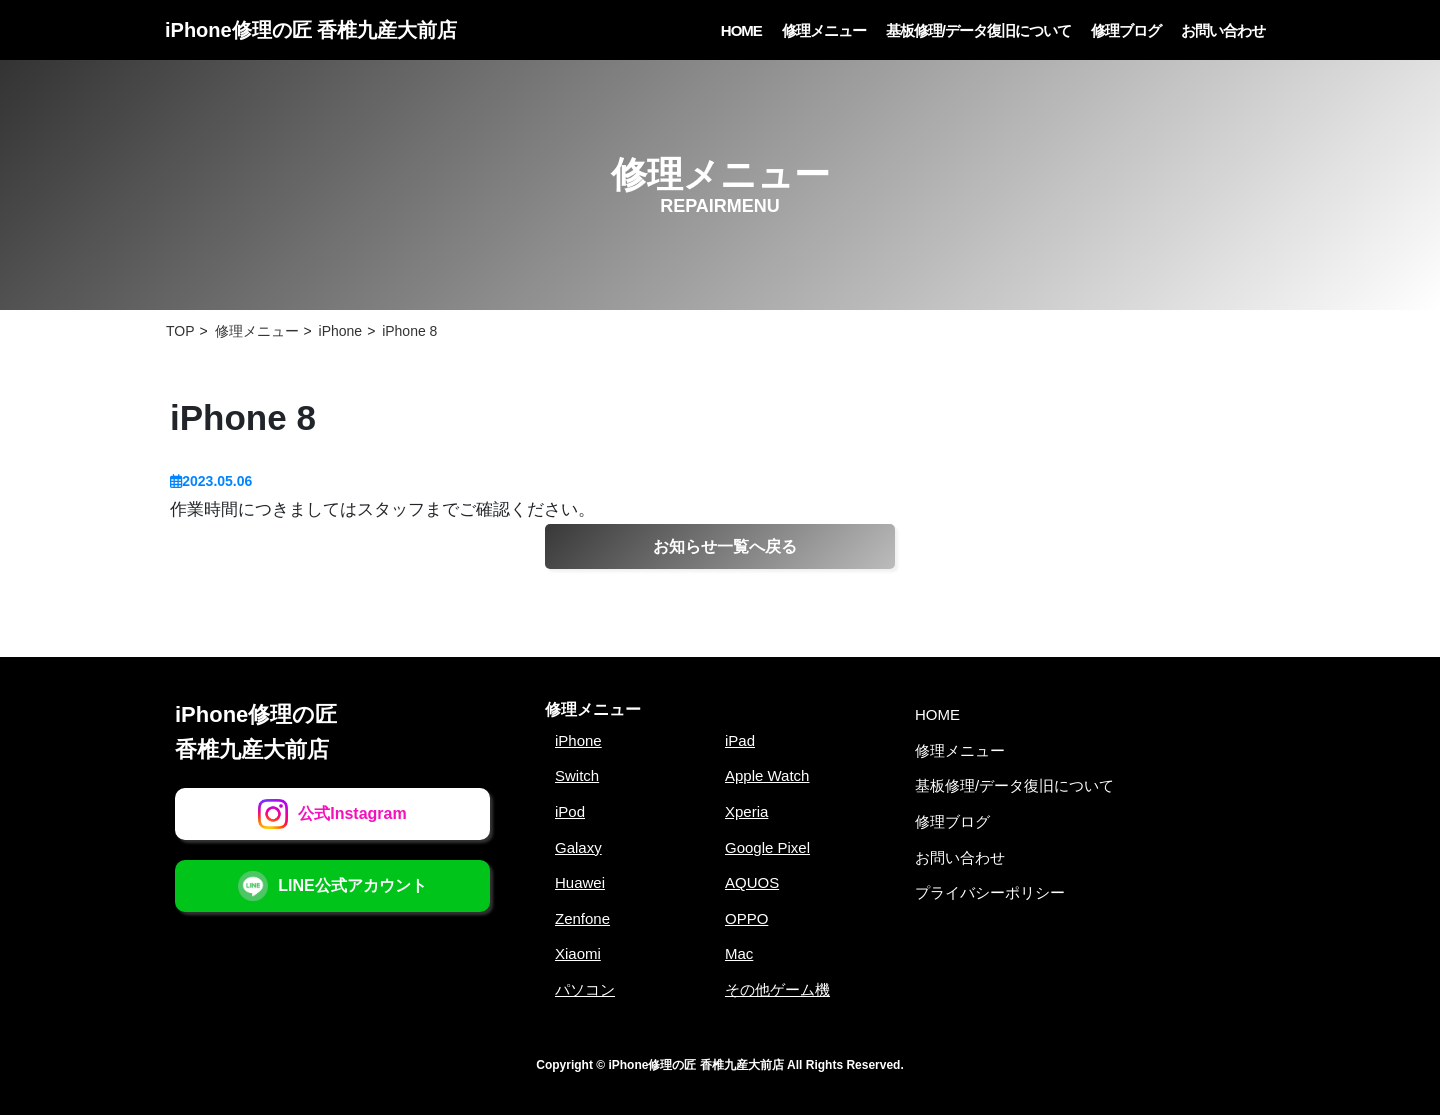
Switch (577, 775)
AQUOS (752, 882)
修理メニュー (824, 30)
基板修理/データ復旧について (978, 30)
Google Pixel (767, 847)
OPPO (746, 918)
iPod (570, 811)
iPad (740, 740)
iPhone (578, 740)
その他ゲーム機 (777, 989)
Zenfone (582, 918)
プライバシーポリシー (990, 892)
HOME (741, 30)
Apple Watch (767, 775)
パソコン (585, 989)
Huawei (580, 882)
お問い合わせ (1223, 30)
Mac (739, 953)
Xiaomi (578, 953)
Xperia (746, 811)
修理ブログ (1126, 30)
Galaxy (578, 847)
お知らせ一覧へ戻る (725, 546)
